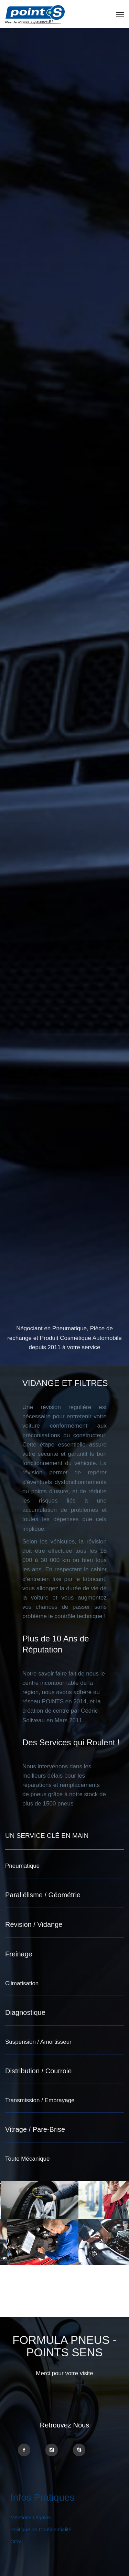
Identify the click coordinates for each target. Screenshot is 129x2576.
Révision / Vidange (33, 1924)
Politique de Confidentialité (41, 2529)
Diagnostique (25, 2012)
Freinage (18, 1954)
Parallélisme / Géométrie (42, 1895)
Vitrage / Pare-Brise (35, 2129)
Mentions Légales (30, 2517)
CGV (16, 2541)
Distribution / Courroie (38, 2071)
